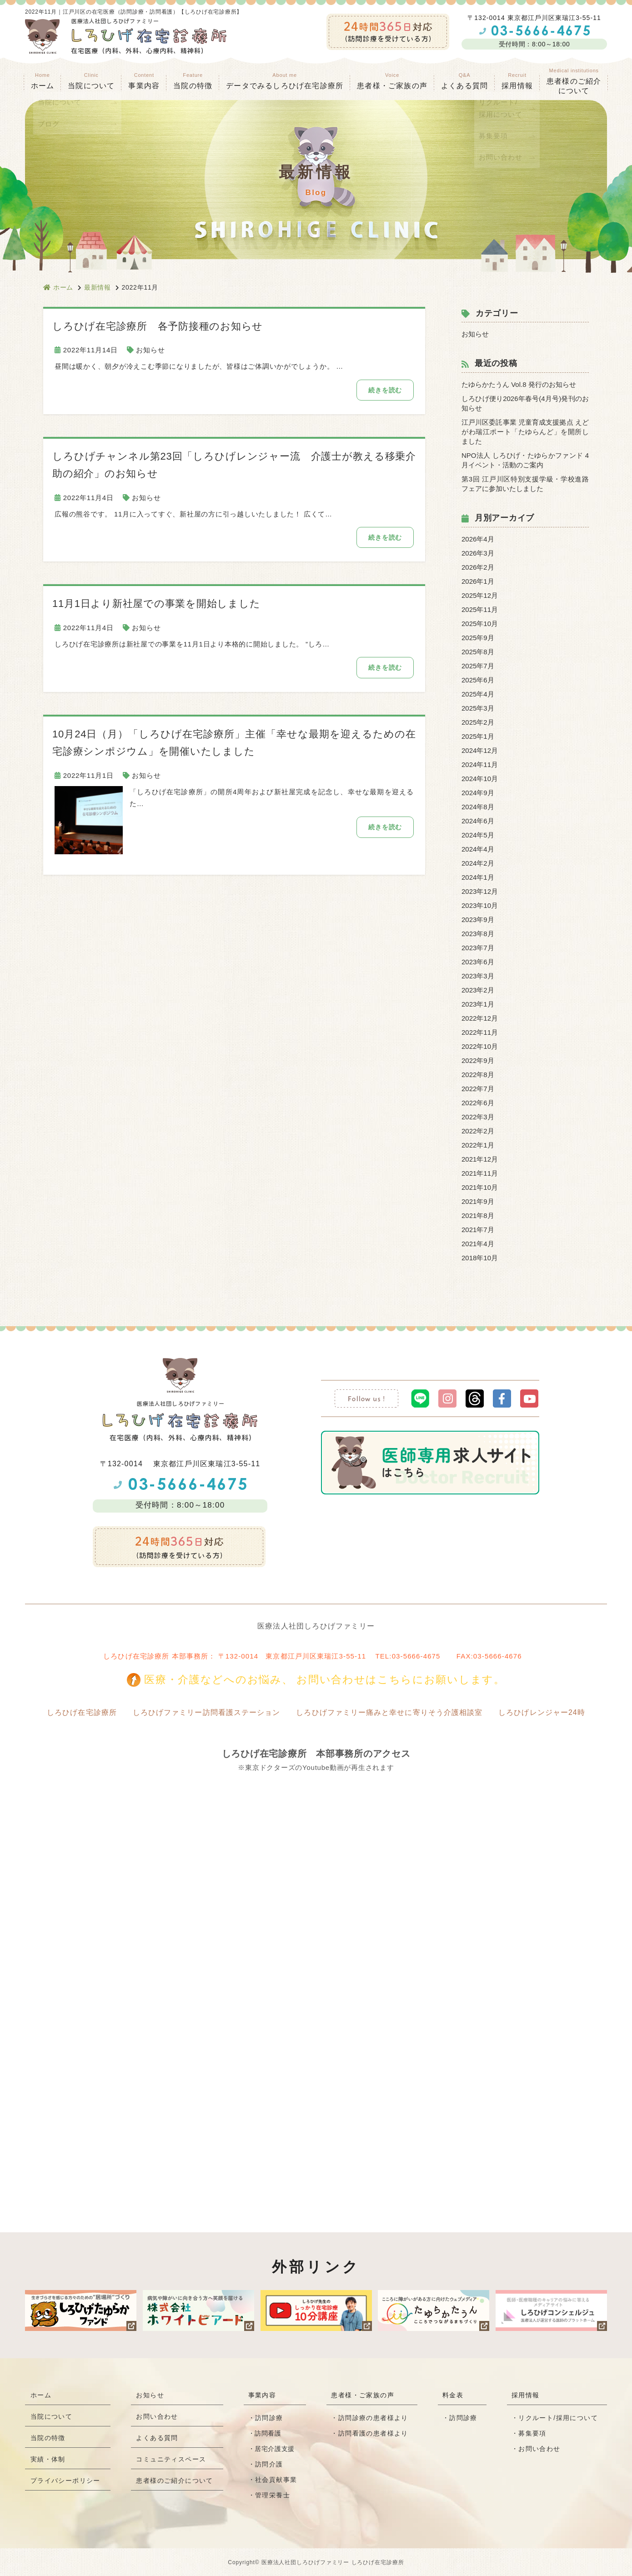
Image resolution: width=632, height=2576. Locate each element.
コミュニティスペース (171, 2462)
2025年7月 (477, 666)
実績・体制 (47, 2462)
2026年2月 (477, 567)
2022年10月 (479, 1046)
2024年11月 (479, 764)
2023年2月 (477, 990)
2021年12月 (479, 1159)
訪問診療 (270, 2417)
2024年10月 (479, 778)
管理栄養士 (273, 2495)
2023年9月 (477, 919)
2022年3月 (477, 1117)
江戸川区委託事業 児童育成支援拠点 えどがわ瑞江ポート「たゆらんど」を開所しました (525, 431)
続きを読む (384, 390)
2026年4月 (477, 539)
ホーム (43, 81)
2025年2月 (477, 722)
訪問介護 (270, 2464)
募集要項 (532, 2433)
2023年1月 (477, 1004)
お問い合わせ (157, 2417)
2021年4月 (477, 1244)
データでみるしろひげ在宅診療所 (284, 81)
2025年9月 (477, 637)
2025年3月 (477, 708)
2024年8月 (477, 807)
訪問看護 (268, 2433)
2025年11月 (479, 609)
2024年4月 (477, 849)
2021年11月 (479, 1173)
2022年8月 (477, 1074)
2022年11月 (479, 1032)
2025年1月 (477, 736)
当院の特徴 (192, 81)
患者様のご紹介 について (574, 81)
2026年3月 (477, 553)
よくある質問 (464, 81)
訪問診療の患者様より (373, 2417)
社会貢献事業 (276, 2479)
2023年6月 (477, 962)
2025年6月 (477, 680)
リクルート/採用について (558, 2417)
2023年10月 (479, 905)
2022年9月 (477, 1060)
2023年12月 (479, 891)
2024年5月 (477, 835)
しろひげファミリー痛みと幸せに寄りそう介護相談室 (390, 1712)
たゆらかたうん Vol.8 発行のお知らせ (518, 384)
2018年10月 (479, 1258)
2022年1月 (477, 1145)
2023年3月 (477, 976)
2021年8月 (477, 1215)
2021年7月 (477, 1229)
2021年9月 (477, 1201)
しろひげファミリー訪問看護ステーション (205, 1712)
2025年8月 (477, 652)
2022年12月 (479, 1018)
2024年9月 (477, 793)
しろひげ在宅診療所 (80, 1712)
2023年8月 (477, 933)
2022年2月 (477, 1131)
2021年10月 (479, 1187)
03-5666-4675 (416, 1656)
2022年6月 (477, 1103)
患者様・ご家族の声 (392, 81)
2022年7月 (477, 1089)
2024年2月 (477, 863)
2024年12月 (479, 750)
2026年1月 (477, 581)
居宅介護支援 (275, 2448)
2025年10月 (479, 623)
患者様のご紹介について (174, 2484)
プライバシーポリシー (65, 2484)
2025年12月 (479, 595)
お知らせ (150, 350)
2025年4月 (477, 694)
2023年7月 (477, 948)
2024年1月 (477, 877)
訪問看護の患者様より (373, 2433)
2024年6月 (477, 821)
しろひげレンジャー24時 (543, 1712)
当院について (51, 2417)
